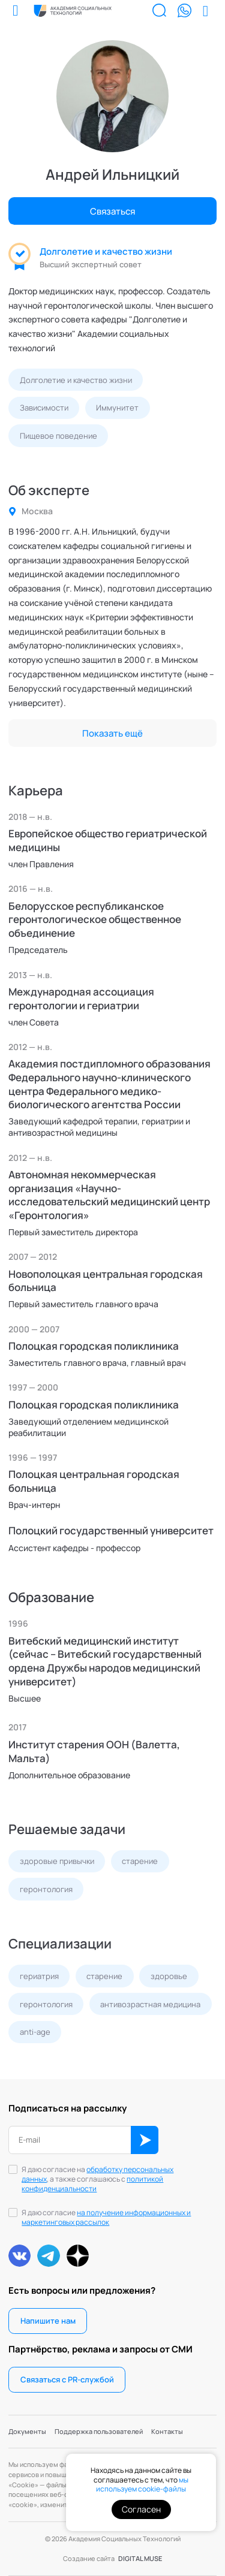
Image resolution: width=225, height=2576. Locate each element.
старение (140, 1861)
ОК (145, 2140)
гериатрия (39, 1976)
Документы (27, 2431)
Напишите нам (48, 2320)
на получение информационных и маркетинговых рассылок (106, 2217)
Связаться (112, 211)
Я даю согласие (106, 2217)
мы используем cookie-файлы (142, 2484)
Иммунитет (117, 407)
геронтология (46, 1889)
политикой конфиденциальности (92, 2184)
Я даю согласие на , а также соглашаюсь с (97, 2179)
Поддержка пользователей (99, 2431)
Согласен (141, 2509)
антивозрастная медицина (150, 2004)
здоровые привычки (57, 1861)
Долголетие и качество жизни (106, 251)
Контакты (167, 2431)
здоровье (169, 1976)
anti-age (35, 2031)
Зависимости (44, 407)
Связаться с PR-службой (67, 2379)
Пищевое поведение (58, 435)
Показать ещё (112, 733)
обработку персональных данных (97, 2174)
